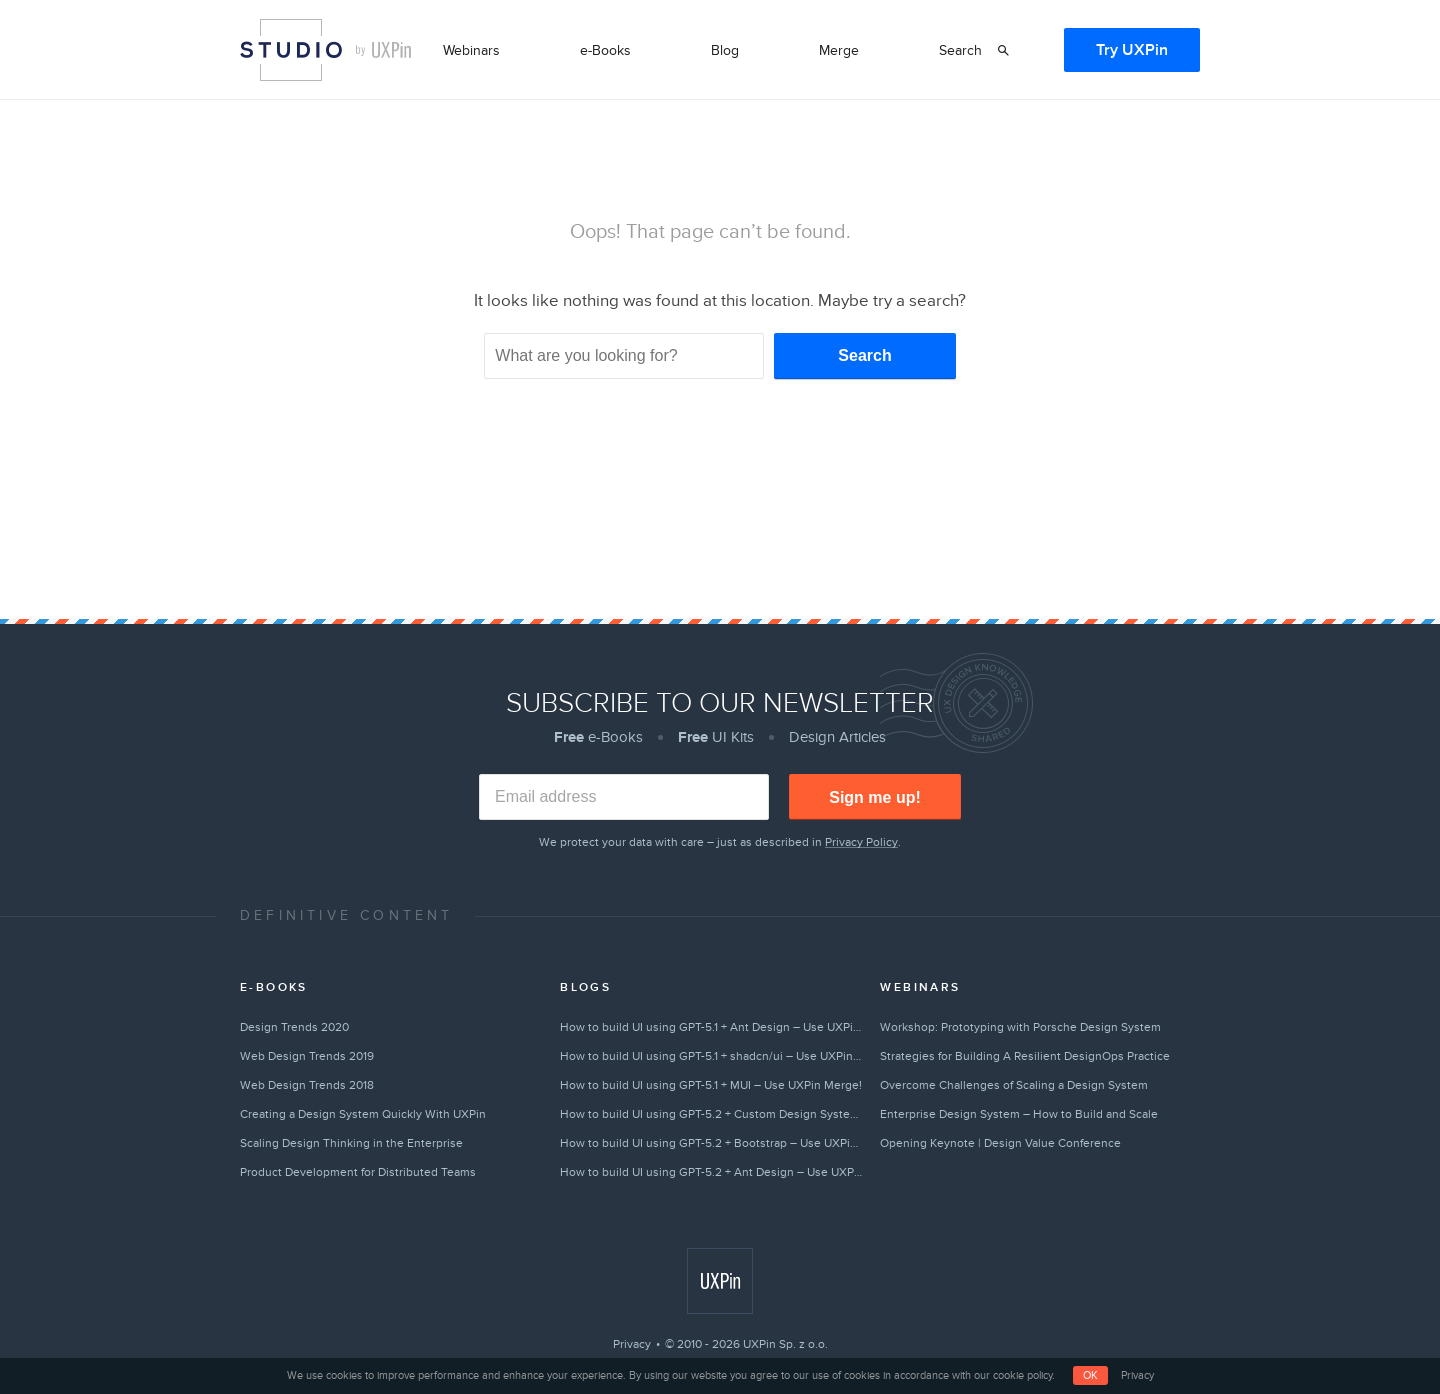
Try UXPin (1132, 50)
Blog (725, 50)
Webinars (471, 50)
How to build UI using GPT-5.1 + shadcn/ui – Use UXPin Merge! (711, 1056)
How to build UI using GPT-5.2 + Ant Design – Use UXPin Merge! (711, 1172)
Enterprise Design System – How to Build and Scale (1019, 1114)
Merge (839, 50)
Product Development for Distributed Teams (358, 1172)
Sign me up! (875, 797)
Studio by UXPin (291, 50)
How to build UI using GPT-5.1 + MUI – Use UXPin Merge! (711, 1085)
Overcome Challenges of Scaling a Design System (1014, 1085)
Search (960, 50)
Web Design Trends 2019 (307, 1056)
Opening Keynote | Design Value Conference (1000, 1143)
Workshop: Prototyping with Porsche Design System (1020, 1027)
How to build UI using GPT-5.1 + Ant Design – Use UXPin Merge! (711, 1027)
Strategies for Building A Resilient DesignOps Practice (1025, 1056)
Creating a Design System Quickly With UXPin (363, 1114)
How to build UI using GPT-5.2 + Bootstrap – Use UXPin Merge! (711, 1143)
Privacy (632, 1344)
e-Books (605, 50)
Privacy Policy (861, 842)
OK (1090, 1375)
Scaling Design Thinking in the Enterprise (351, 1143)
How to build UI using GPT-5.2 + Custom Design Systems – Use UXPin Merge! (711, 1114)
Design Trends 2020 (294, 1027)
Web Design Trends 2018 (307, 1085)
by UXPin (383, 50)
